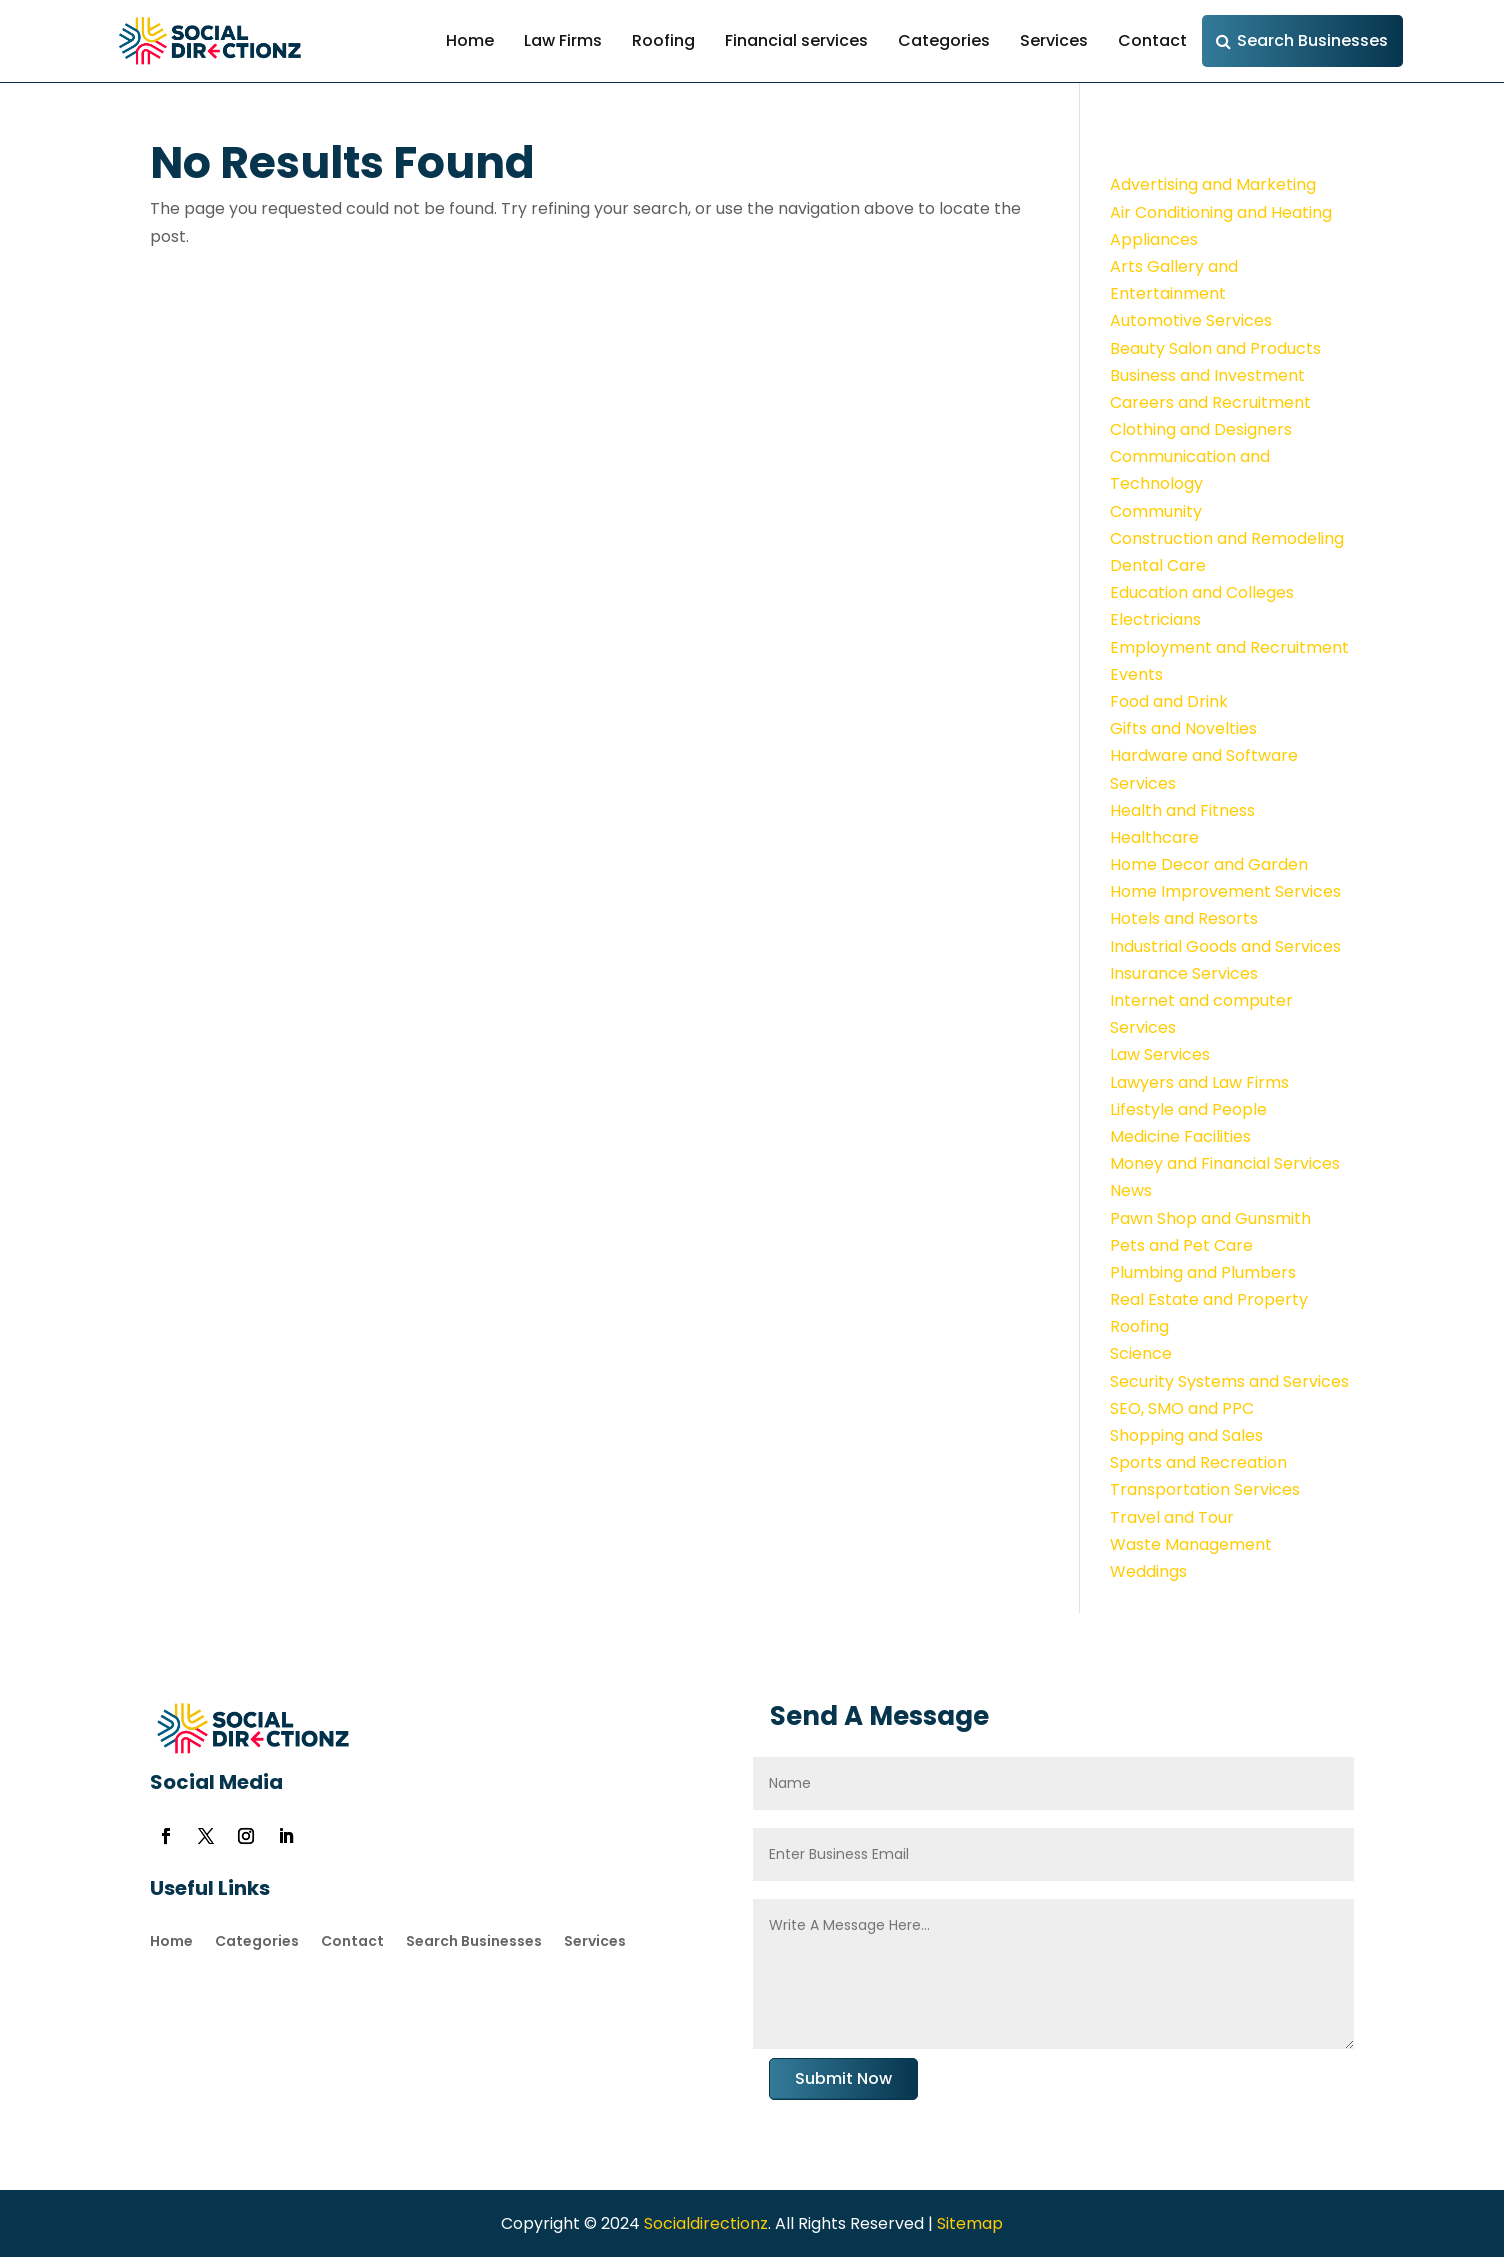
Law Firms (563, 40)
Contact (1152, 40)
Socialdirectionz (704, 2223)
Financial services (796, 40)
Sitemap (970, 2223)
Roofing (663, 40)
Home (470, 40)
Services (1054, 40)
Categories (944, 40)
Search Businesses (1312, 40)
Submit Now (843, 2078)
